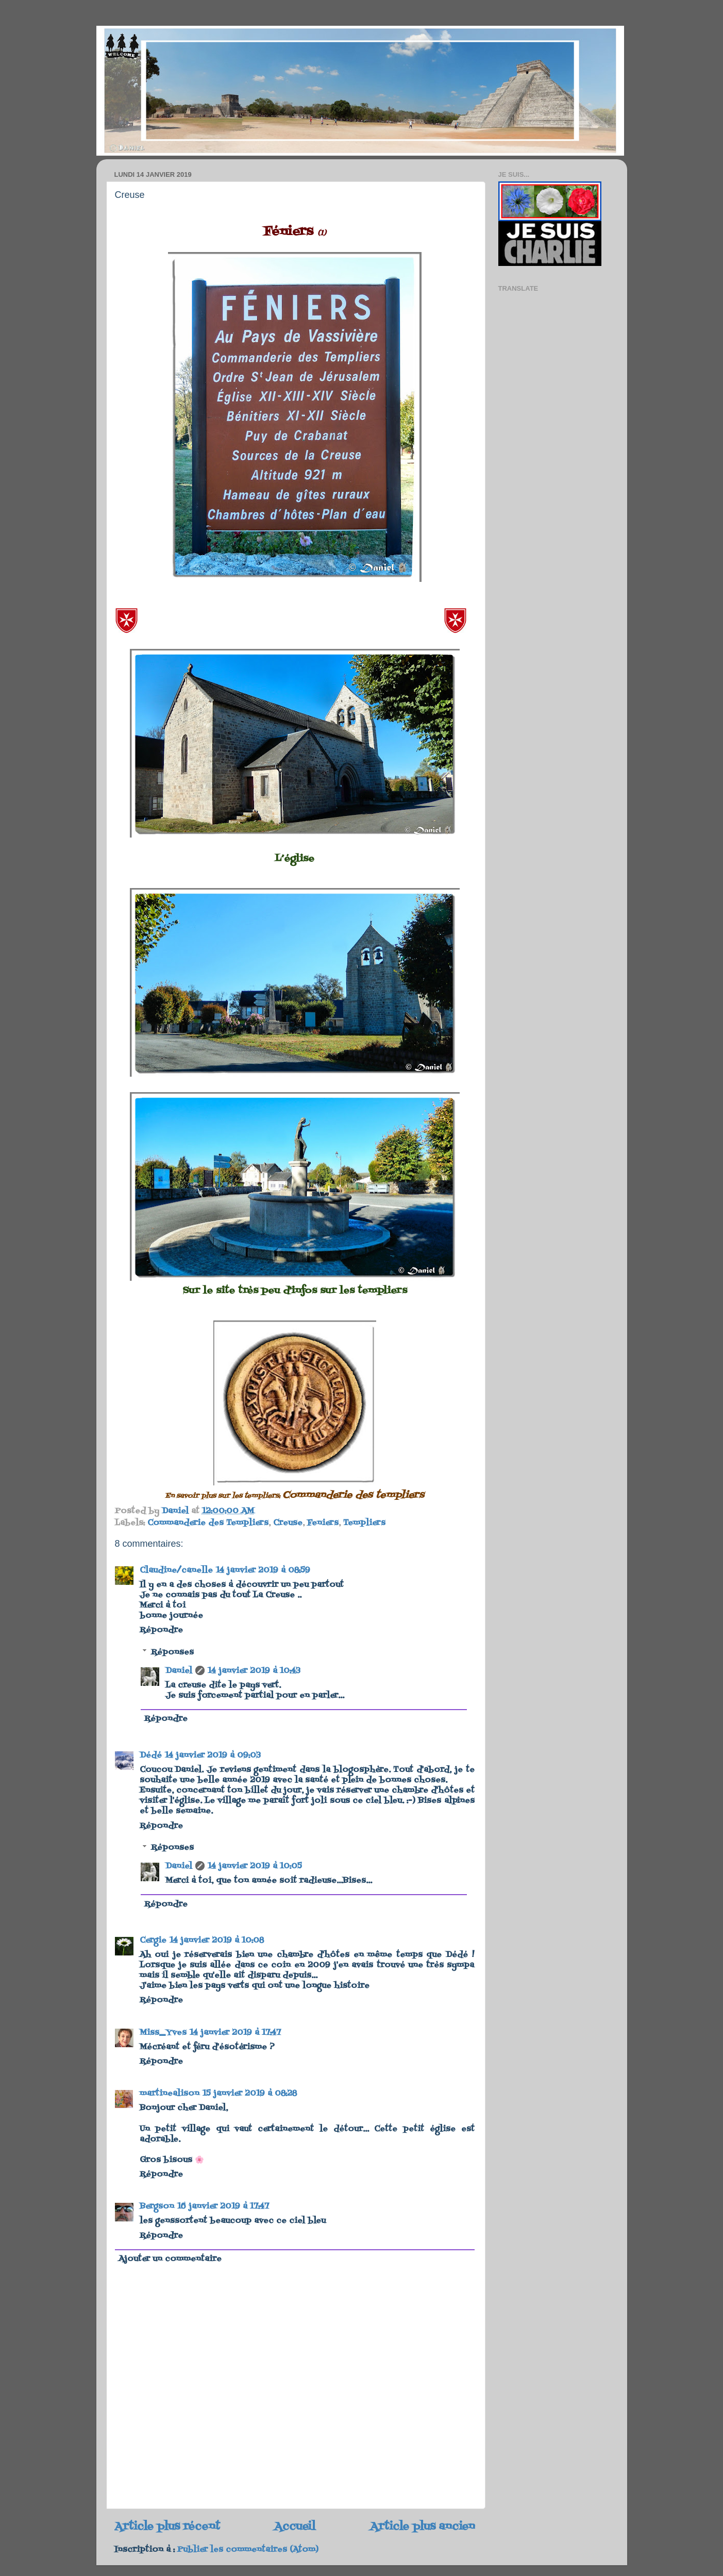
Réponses (172, 1652)
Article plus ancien (422, 2527)
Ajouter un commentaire (170, 2259)
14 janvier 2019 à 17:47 (235, 2032)
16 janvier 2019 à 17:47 (223, 2206)
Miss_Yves (163, 2032)
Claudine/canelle (176, 1570)
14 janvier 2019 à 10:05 (255, 1866)
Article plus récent (167, 2527)
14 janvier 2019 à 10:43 (254, 1671)
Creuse (287, 1523)
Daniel (178, 1671)
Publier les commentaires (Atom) (247, 2549)
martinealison (169, 2093)
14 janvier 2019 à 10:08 (217, 1940)
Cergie (153, 1940)
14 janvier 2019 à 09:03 (213, 1755)
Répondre (161, 1630)
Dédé (151, 1755)
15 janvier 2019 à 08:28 (250, 2093)
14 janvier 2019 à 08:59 (263, 1570)
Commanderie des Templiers (207, 1523)
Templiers (364, 1523)
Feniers (323, 1523)
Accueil (294, 2527)
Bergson (157, 2206)
